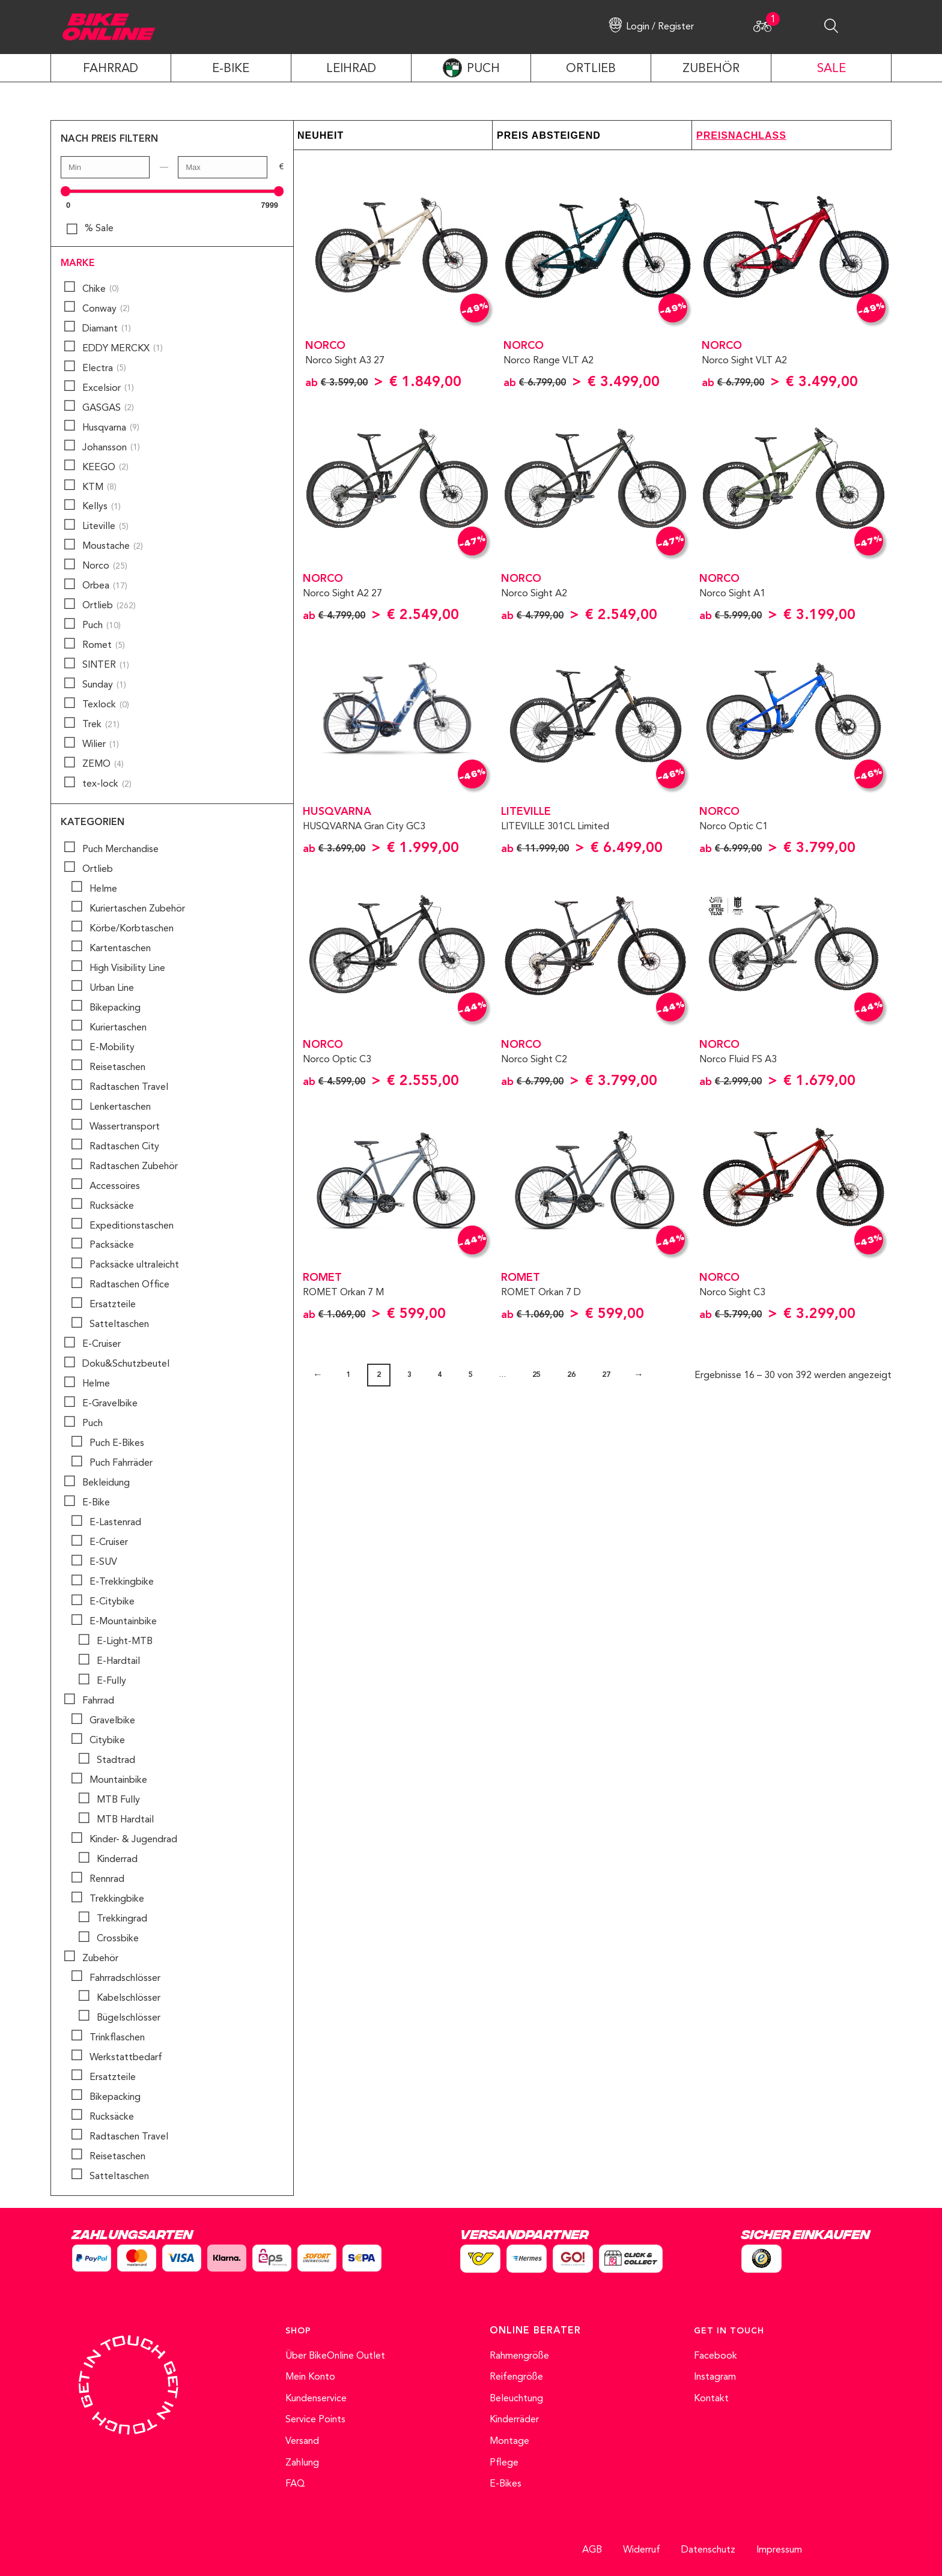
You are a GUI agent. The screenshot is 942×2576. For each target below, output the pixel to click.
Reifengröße (516, 2377)
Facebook (715, 2356)
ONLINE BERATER (535, 2331)
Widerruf (641, 2550)
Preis (513, 135)
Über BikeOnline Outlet (335, 2356)
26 (571, 1375)
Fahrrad (110, 69)
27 (606, 1375)
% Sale (99, 229)
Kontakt (711, 2399)
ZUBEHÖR (711, 69)
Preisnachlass (741, 135)
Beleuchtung (516, 2399)
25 (536, 1375)
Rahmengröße (519, 2356)
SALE (831, 69)
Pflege (504, 2463)
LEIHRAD (351, 69)
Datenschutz (708, 2550)
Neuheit (320, 135)
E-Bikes (505, 2484)
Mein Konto (310, 2377)
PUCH (483, 69)
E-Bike (230, 69)
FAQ (295, 2484)
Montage (509, 2441)
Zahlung (302, 2463)
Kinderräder (514, 2420)
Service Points (315, 2420)
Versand (302, 2441)
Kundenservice (316, 2399)
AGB (592, 2550)
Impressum (779, 2550)
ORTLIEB (591, 69)
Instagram (715, 2377)
